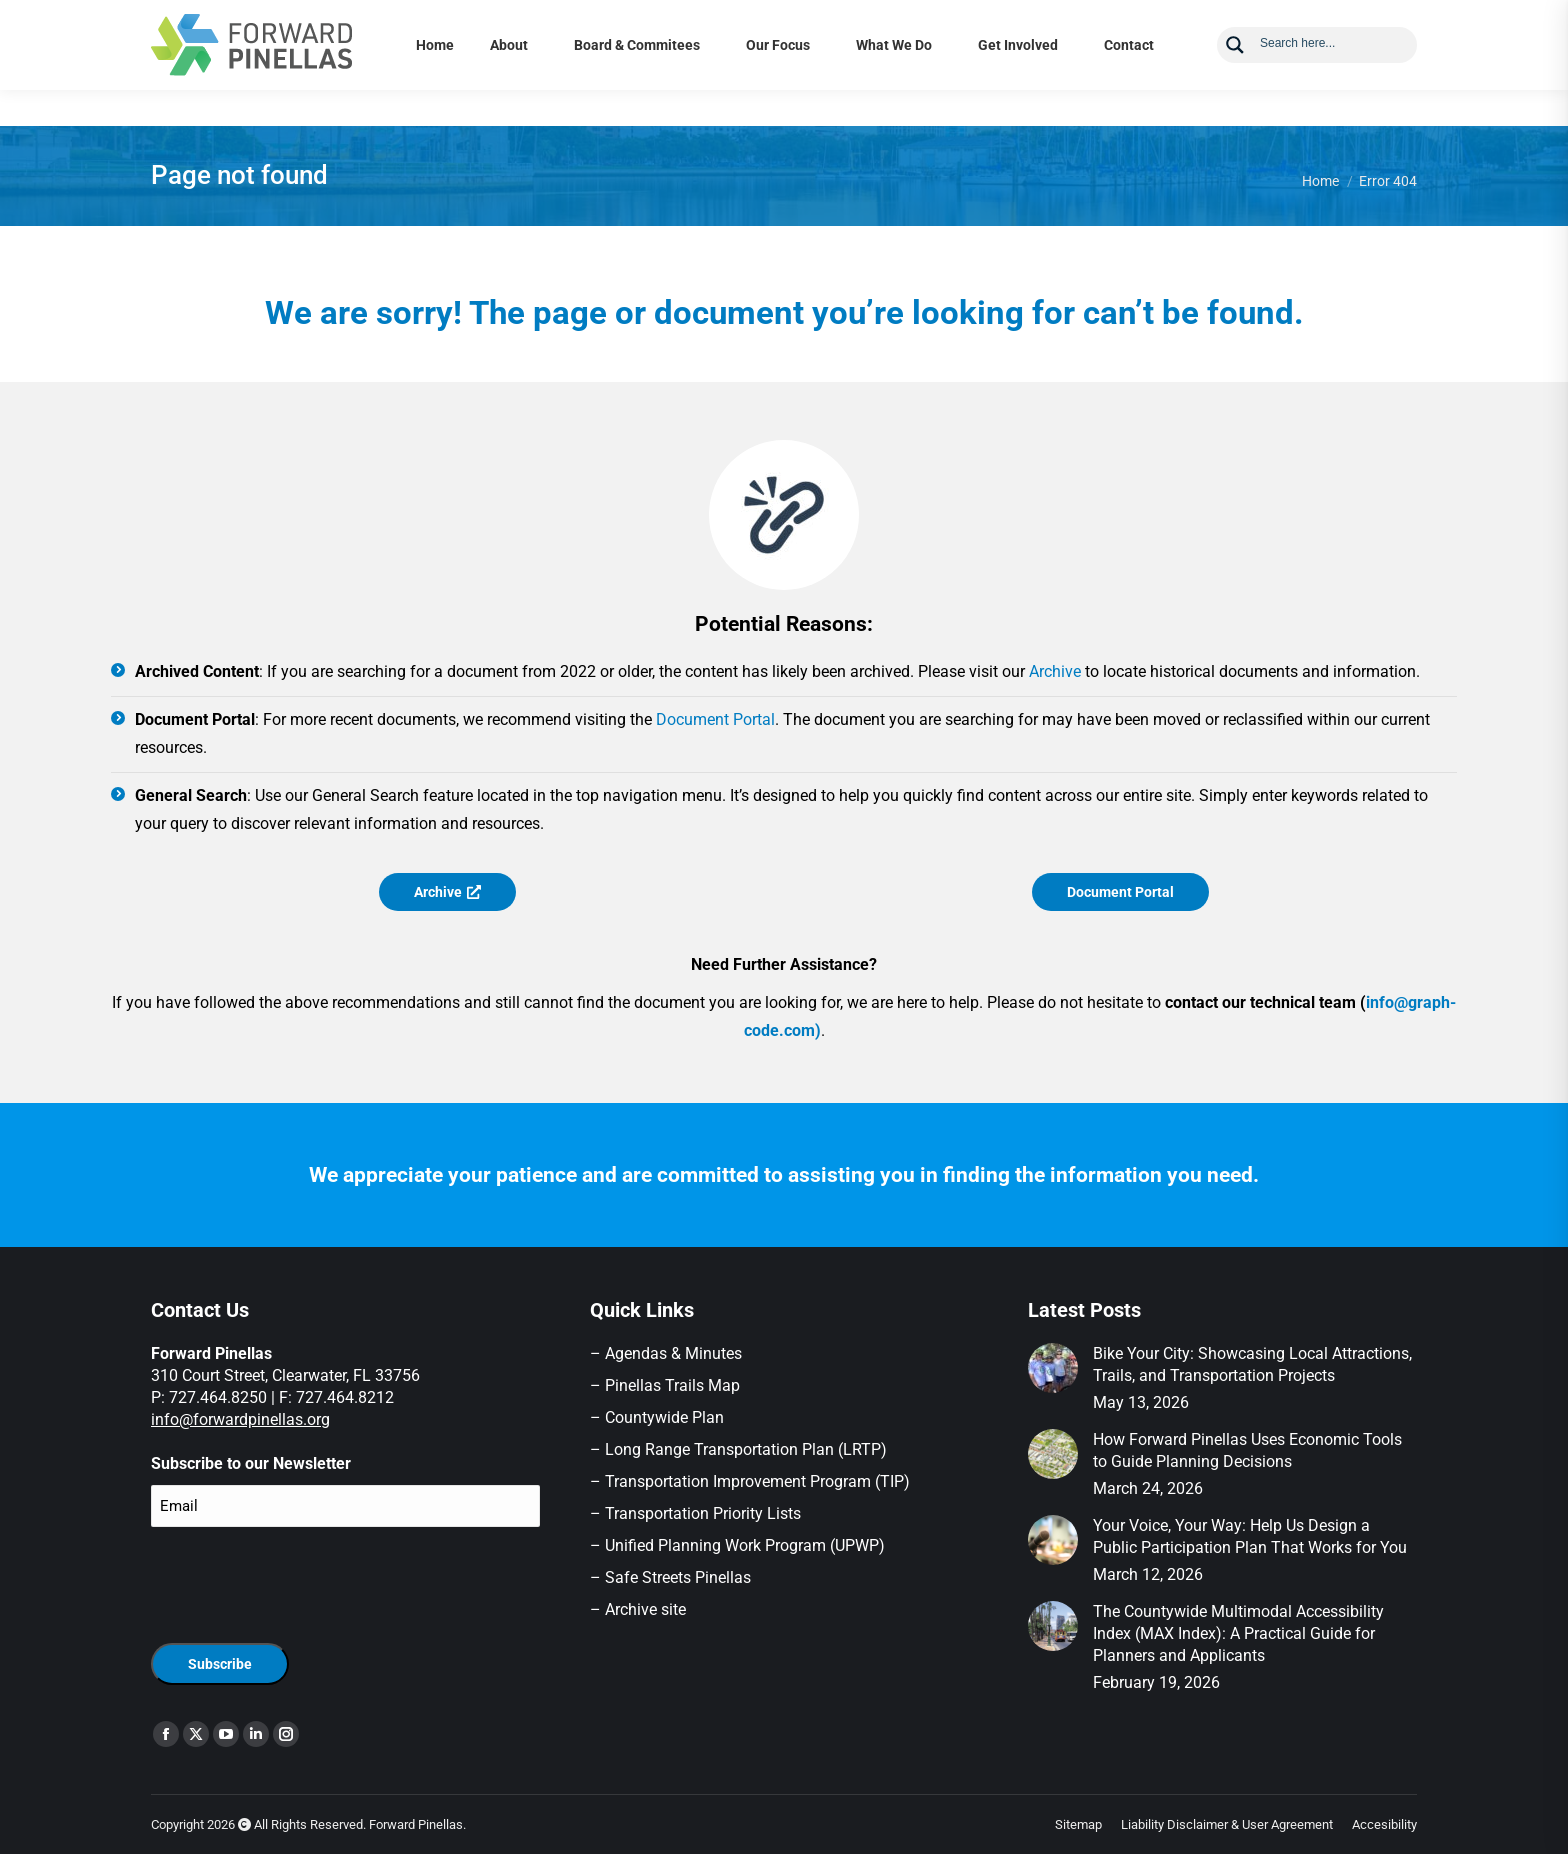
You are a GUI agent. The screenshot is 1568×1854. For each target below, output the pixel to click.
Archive (1055, 671)
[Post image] (1053, 1368)
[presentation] (303, 1582)
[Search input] (1332, 78)
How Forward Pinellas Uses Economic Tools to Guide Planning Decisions (1247, 1450)
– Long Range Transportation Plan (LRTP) (738, 1449)
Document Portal (715, 719)
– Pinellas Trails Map (665, 1385)
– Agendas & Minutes (666, 1353)
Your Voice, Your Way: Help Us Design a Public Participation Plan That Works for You (1250, 1536)
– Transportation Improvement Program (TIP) (750, 1481)
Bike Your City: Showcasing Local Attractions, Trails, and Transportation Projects (1252, 1364)
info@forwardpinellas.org (240, 1419)
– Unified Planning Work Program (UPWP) (737, 1545)
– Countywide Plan (657, 1417)
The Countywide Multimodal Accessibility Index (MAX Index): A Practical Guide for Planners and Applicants (1238, 1633)
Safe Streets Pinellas (676, 1577)
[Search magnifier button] (1235, 81)
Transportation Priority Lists (703, 1513)
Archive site (645, 1609)
